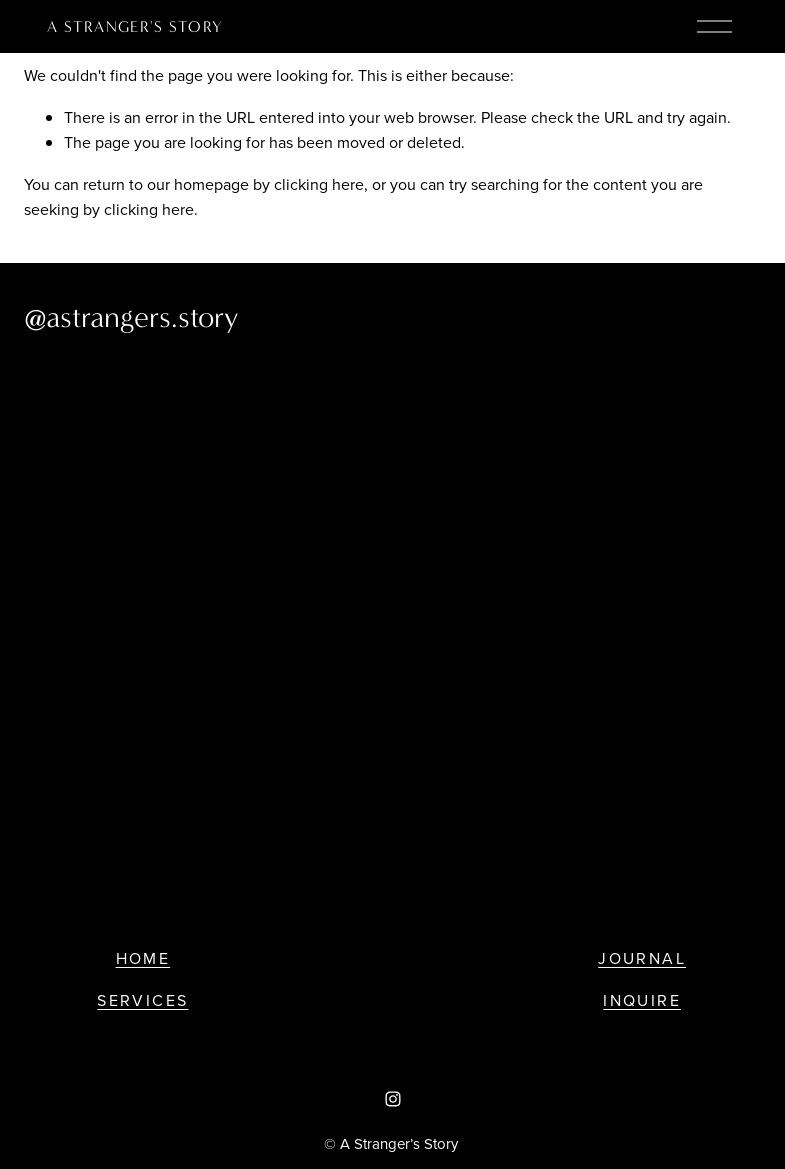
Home (143, 958)
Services (142, 1000)
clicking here (319, 184)
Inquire (642, 1000)
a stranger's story (135, 26)
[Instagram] (393, 1099)
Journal (642, 958)
